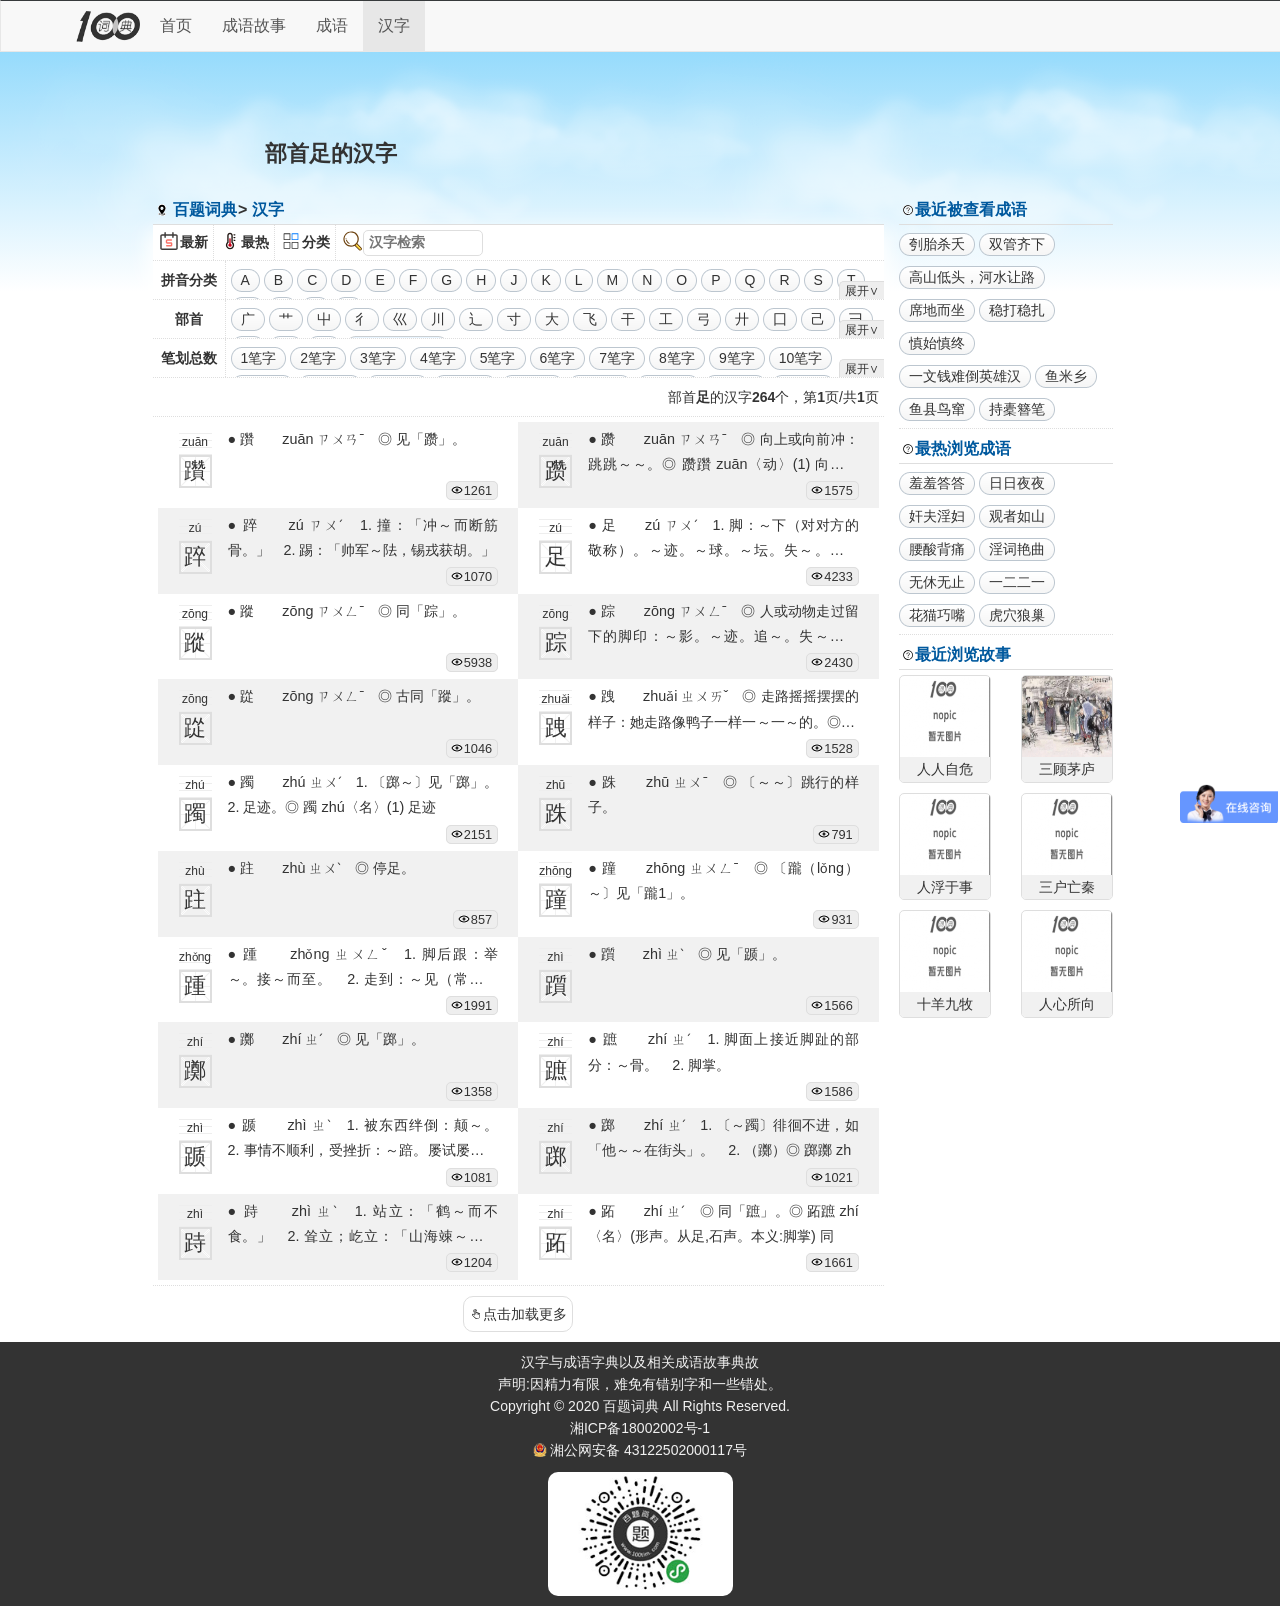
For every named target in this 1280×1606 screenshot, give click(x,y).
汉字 (394, 25)
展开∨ (862, 291)
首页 (176, 25)
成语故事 (254, 25)
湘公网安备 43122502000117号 (648, 1450)
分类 (316, 242)
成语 (332, 25)
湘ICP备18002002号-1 (640, 1428)
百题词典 (205, 209)
